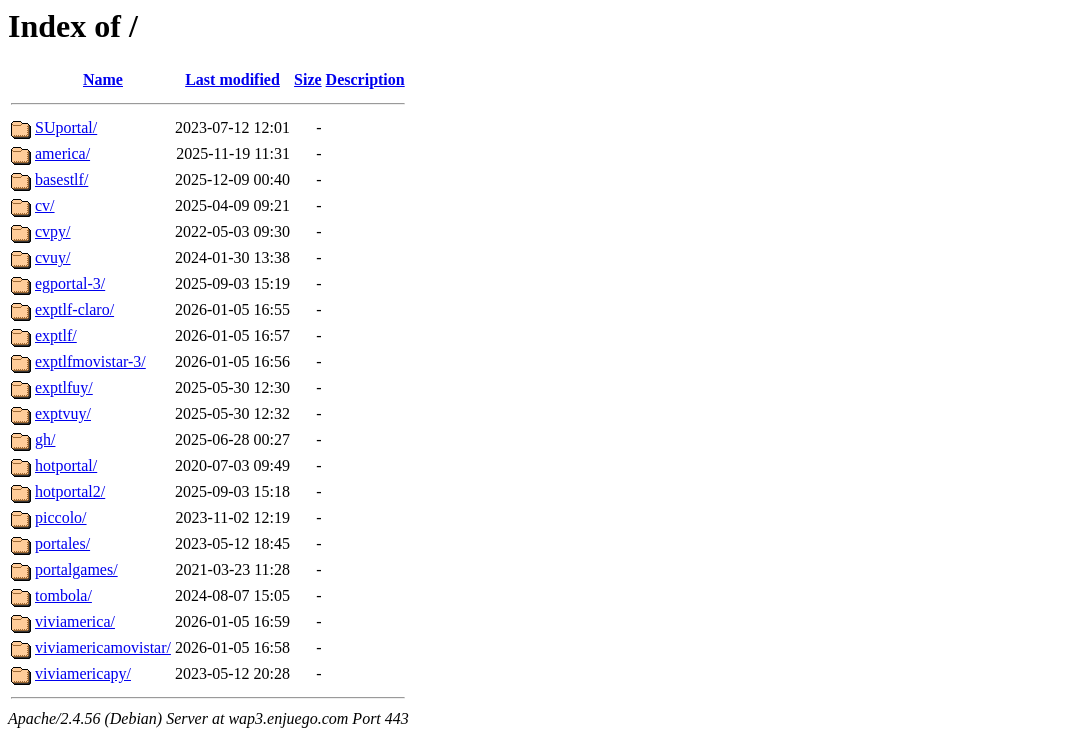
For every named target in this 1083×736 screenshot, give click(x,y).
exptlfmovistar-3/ (90, 361)
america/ (62, 153)
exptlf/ (56, 335)
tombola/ (63, 595)
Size (308, 79)
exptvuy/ (63, 413)
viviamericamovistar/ (103, 647)
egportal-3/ (70, 283)
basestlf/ (61, 179)
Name (103, 79)
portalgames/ (76, 569)
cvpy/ (53, 231)
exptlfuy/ (64, 387)
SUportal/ (66, 127)
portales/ (62, 543)
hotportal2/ (70, 491)
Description (365, 79)
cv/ (45, 205)
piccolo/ (61, 517)
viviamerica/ (75, 621)
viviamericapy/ (83, 673)
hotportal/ (66, 465)
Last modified (232, 79)
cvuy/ (53, 257)
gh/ (45, 439)
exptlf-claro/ (74, 309)
